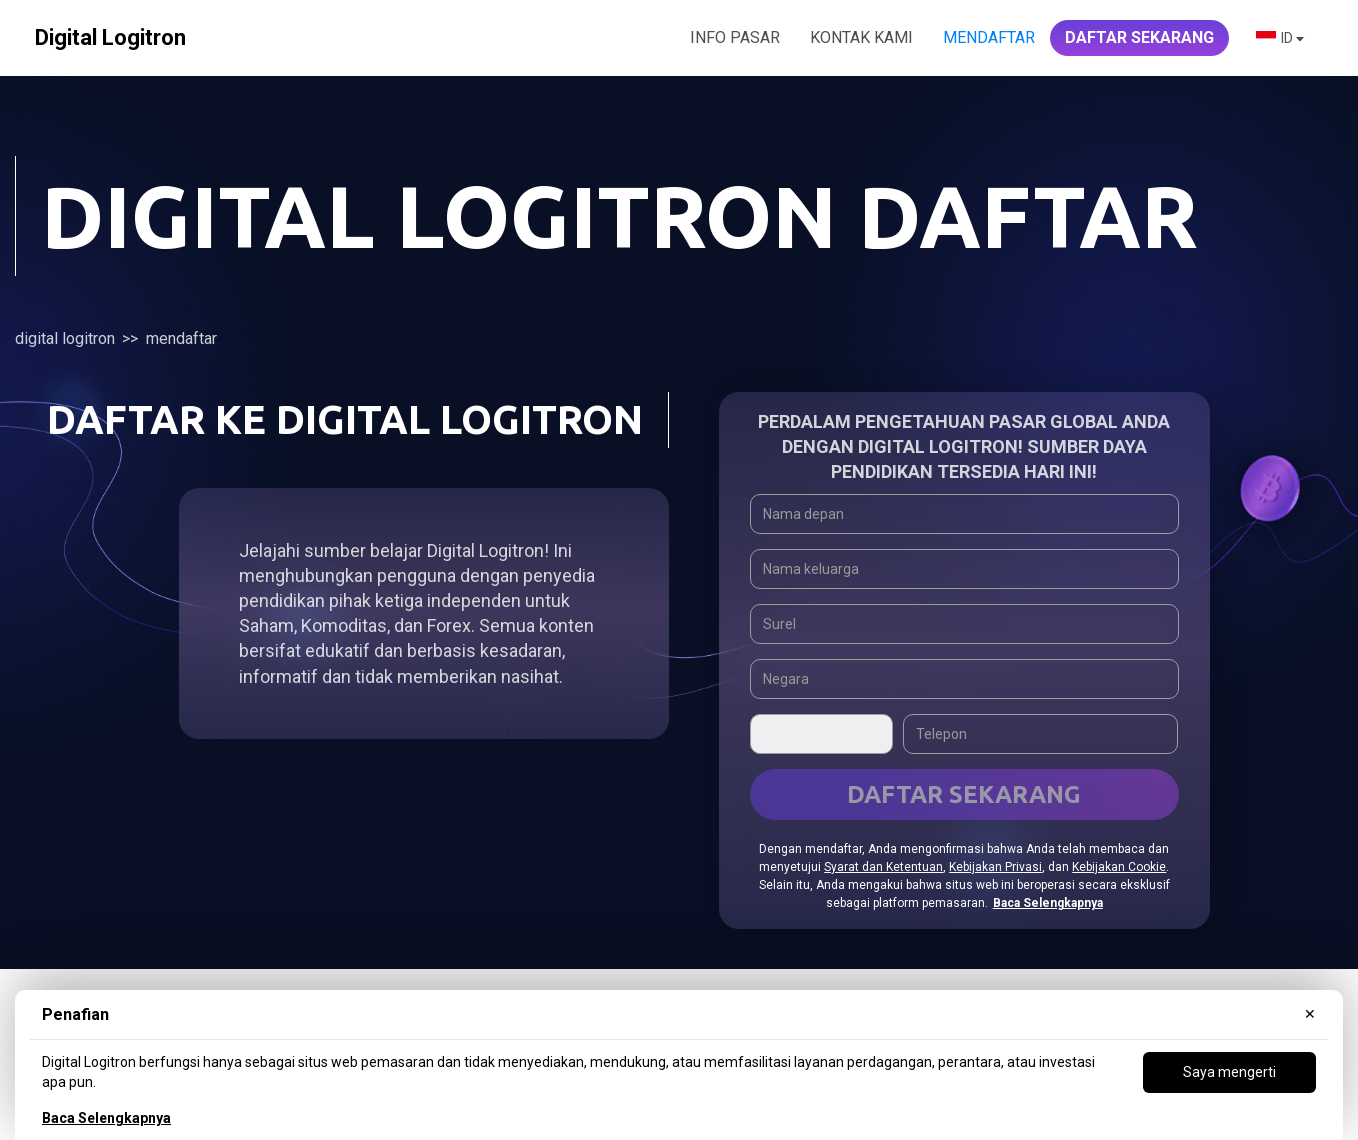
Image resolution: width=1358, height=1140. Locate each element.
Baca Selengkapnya (106, 1118)
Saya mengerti (1229, 1072)
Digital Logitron (65, 338)
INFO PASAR (735, 37)
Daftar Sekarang (964, 794)
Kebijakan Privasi (995, 867)
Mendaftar (989, 37)
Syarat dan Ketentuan (883, 867)
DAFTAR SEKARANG (1139, 37)
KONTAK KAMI (861, 37)
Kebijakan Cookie (1119, 867)
